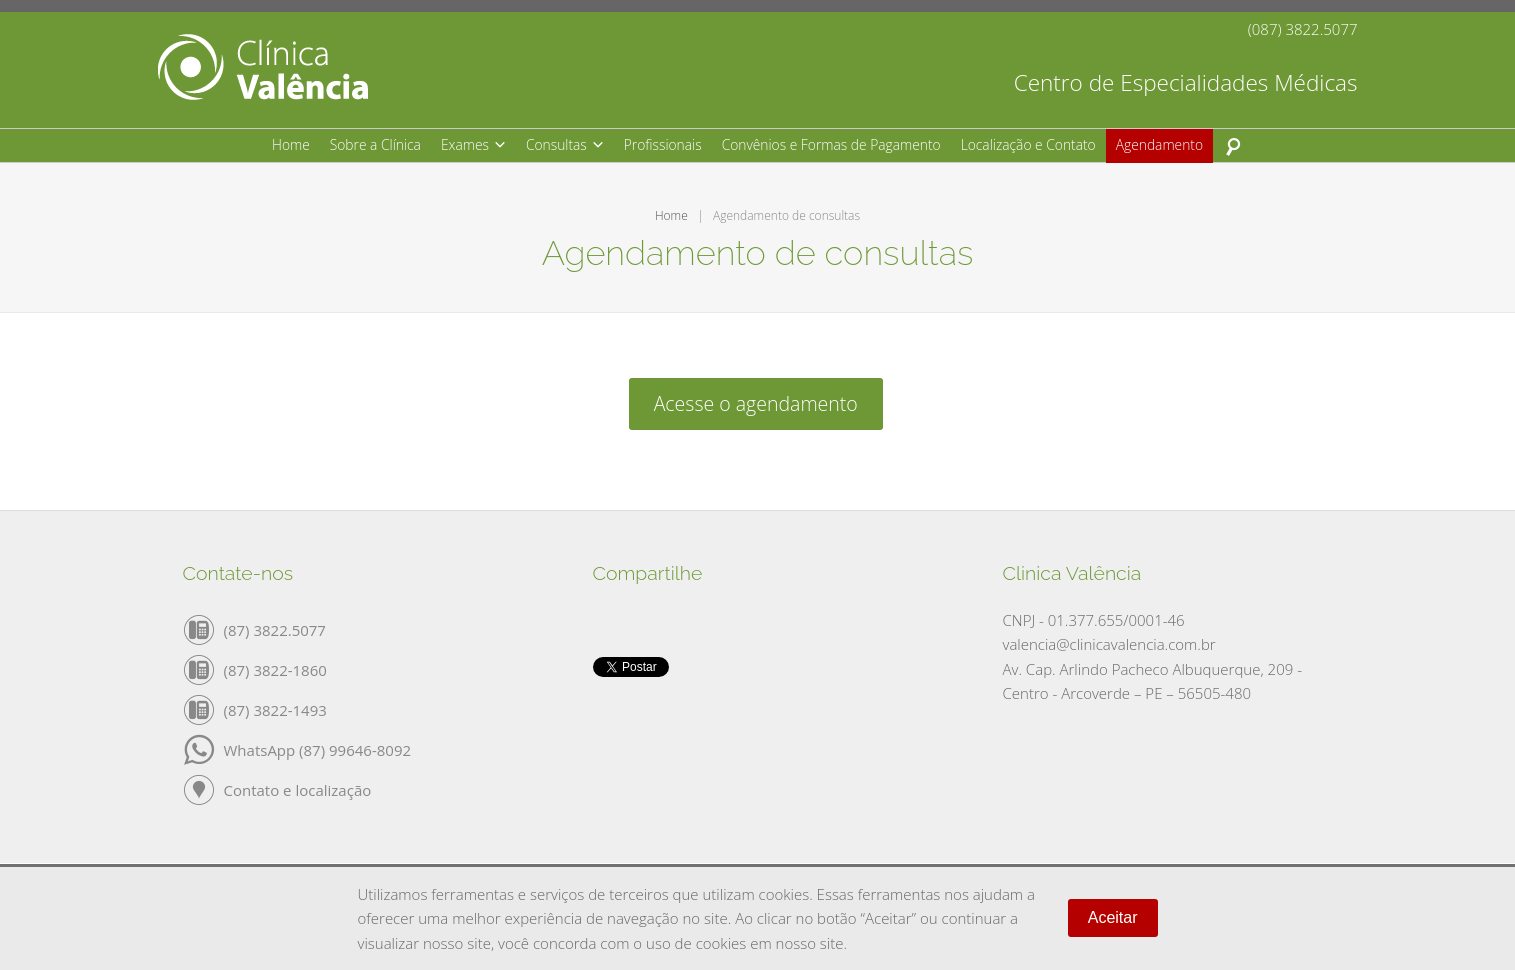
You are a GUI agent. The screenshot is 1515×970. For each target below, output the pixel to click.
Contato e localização (298, 789)
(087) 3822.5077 (1303, 29)
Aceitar (1113, 917)
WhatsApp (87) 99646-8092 (318, 749)
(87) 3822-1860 (275, 669)
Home (671, 215)
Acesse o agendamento (756, 403)
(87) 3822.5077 (275, 629)
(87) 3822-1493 (275, 709)
